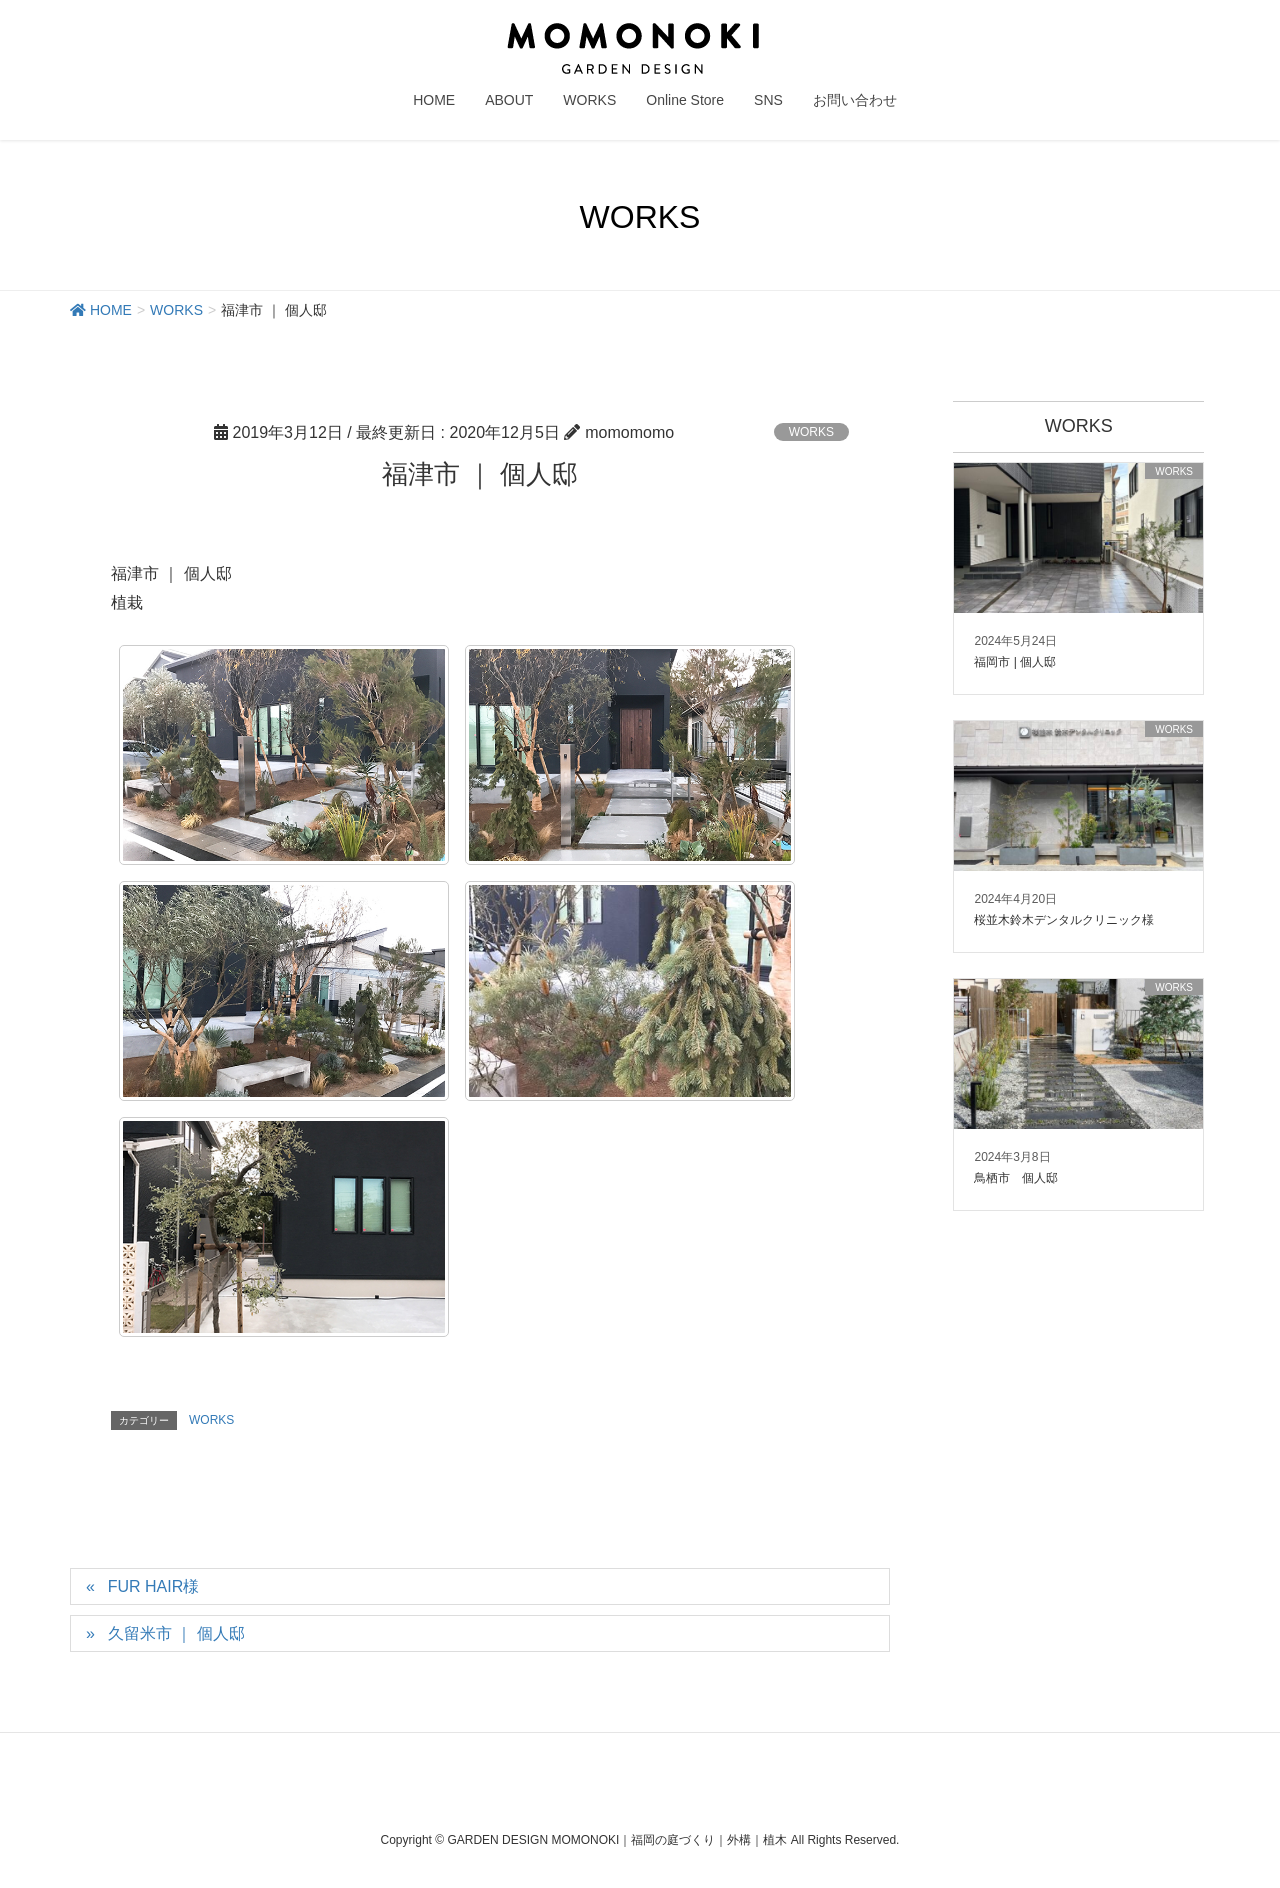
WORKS (811, 432)
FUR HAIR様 (154, 1586)
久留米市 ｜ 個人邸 (176, 1633)
